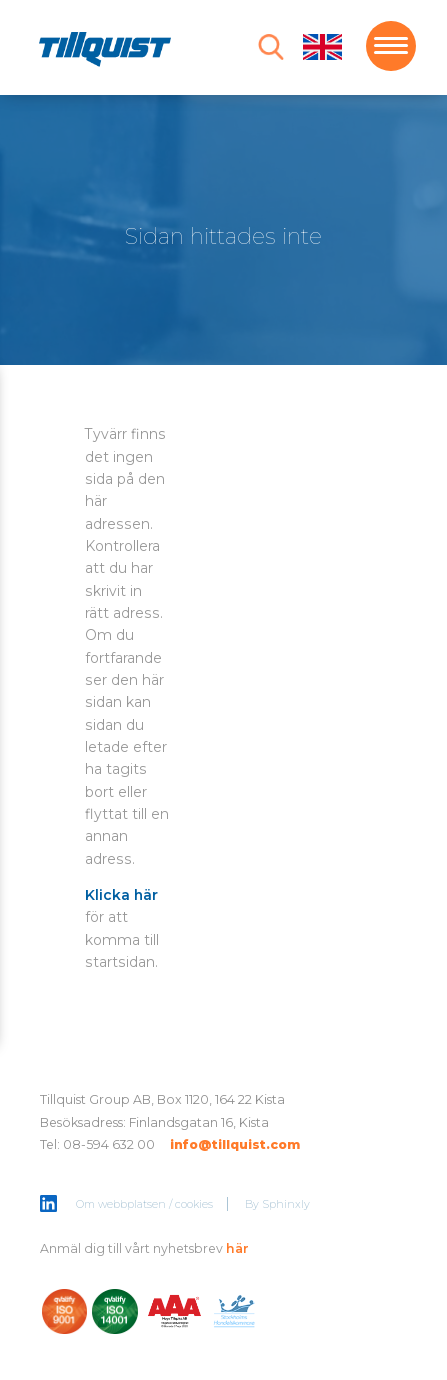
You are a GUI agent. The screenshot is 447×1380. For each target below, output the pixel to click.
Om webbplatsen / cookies (144, 1204)
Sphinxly (286, 1204)
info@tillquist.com (235, 1144)
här (237, 1248)
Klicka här (121, 895)
